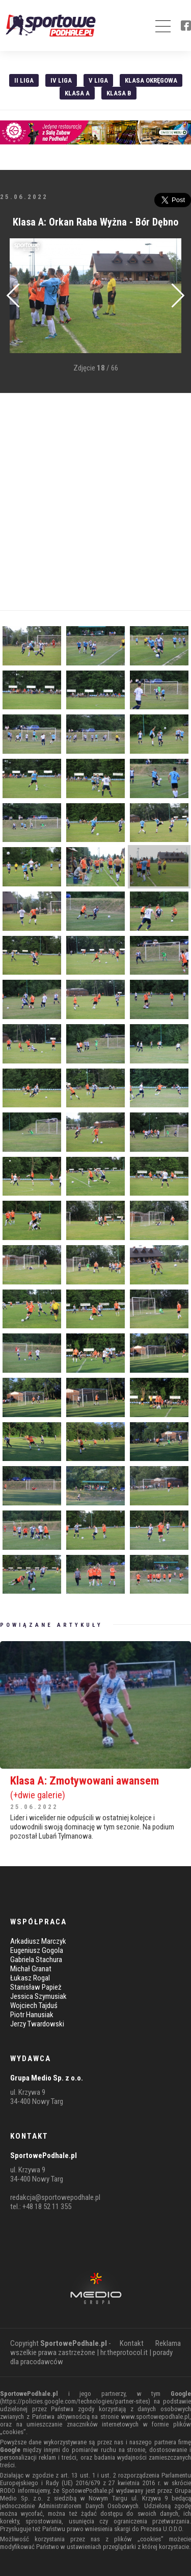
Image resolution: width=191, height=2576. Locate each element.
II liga (24, 80)
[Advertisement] (95, 502)
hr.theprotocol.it (124, 2352)
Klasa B (118, 93)
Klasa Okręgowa (151, 80)
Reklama (168, 2343)
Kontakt (132, 2343)
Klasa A (77, 93)
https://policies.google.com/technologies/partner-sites (75, 2401)
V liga (98, 80)
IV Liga (61, 80)
